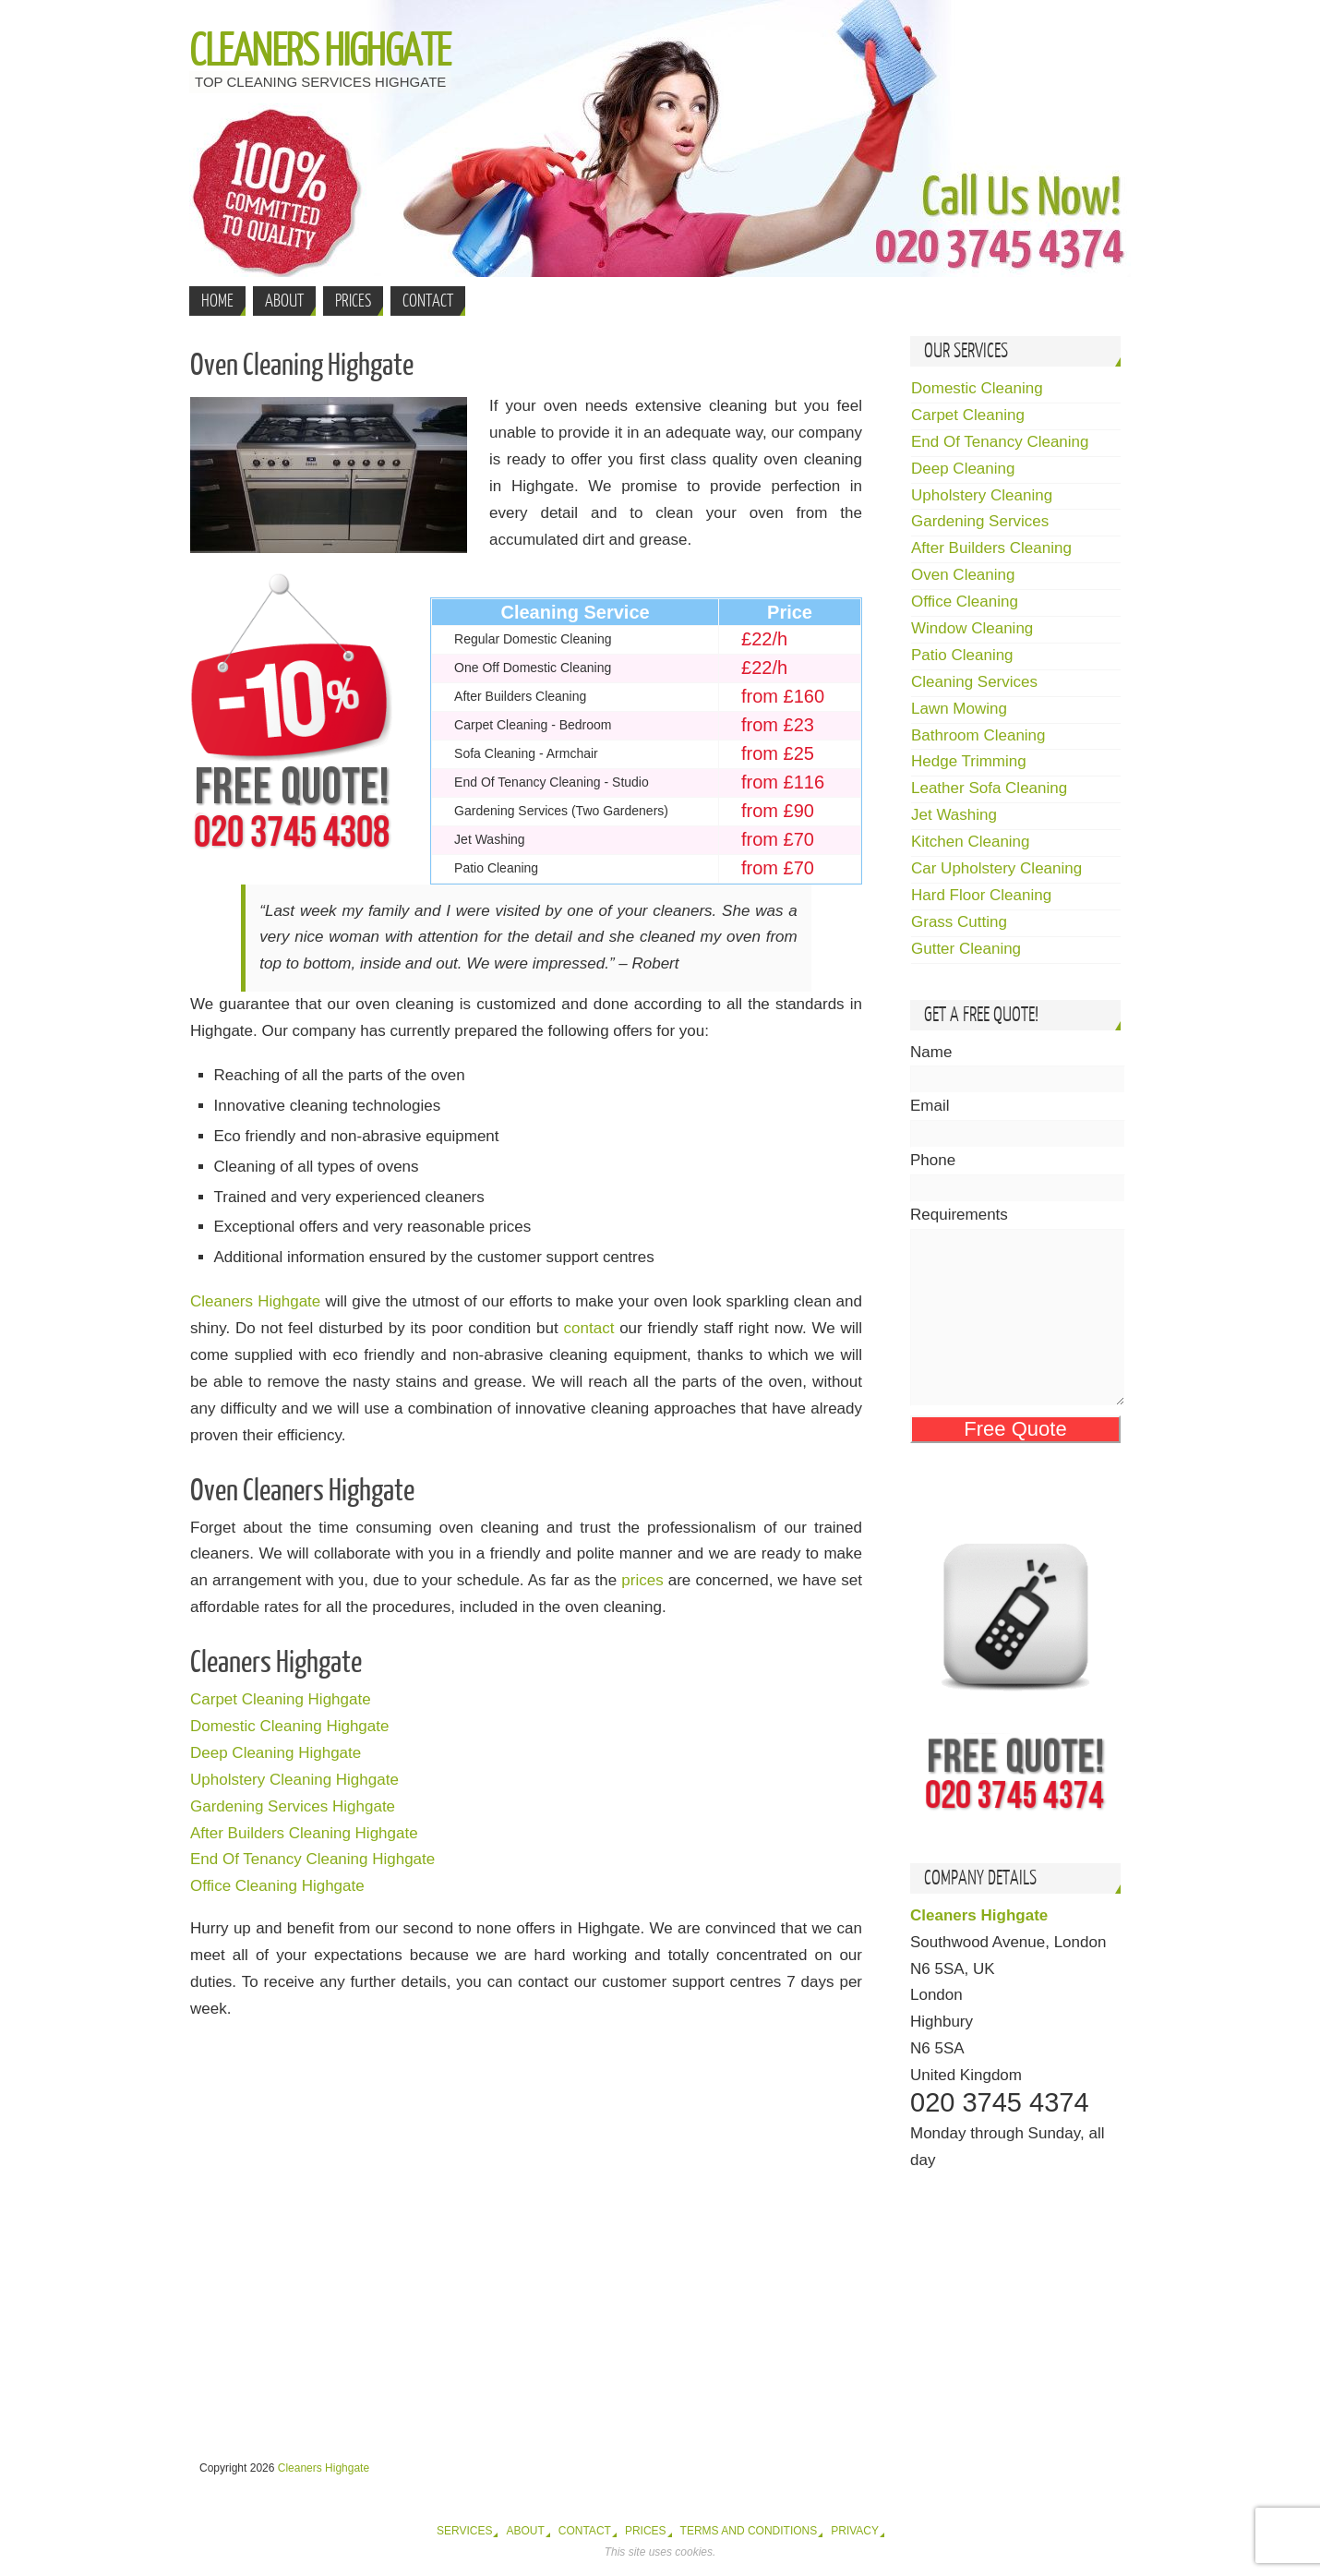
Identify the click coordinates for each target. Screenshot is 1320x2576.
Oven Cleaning (962, 575)
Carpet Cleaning (968, 415)
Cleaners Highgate (319, 51)
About (525, 2530)
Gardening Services (980, 521)
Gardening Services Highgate (292, 1806)
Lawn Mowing (959, 708)
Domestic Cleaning (977, 388)
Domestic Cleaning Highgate (289, 1726)
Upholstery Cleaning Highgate (294, 1779)
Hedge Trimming (968, 761)
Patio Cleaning (962, 655)
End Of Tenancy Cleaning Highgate (312, 1859)
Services (464, 2530)
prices (642, 1580)
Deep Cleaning (962, 468)
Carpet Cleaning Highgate (280, 1699)
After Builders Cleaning (991, 548)
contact (589, 1328)
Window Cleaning (972, 628)
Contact (584, 2530)
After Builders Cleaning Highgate (304, 1833)
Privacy (855, 2530)
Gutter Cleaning (966, 948)
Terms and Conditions (749, 2530)
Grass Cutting (959, 922)
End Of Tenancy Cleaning (999, 442)
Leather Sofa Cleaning (989, 788)
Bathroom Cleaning (978, 735)
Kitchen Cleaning (970, 841)
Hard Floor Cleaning (981, 895)
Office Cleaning (964, 601)
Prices (645, 2530)
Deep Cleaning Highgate (275, 1753)
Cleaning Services (974, 682)
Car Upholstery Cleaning (996, 868)
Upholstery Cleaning (981, 495)
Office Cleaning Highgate (277, 1886)
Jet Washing (954, 815)
